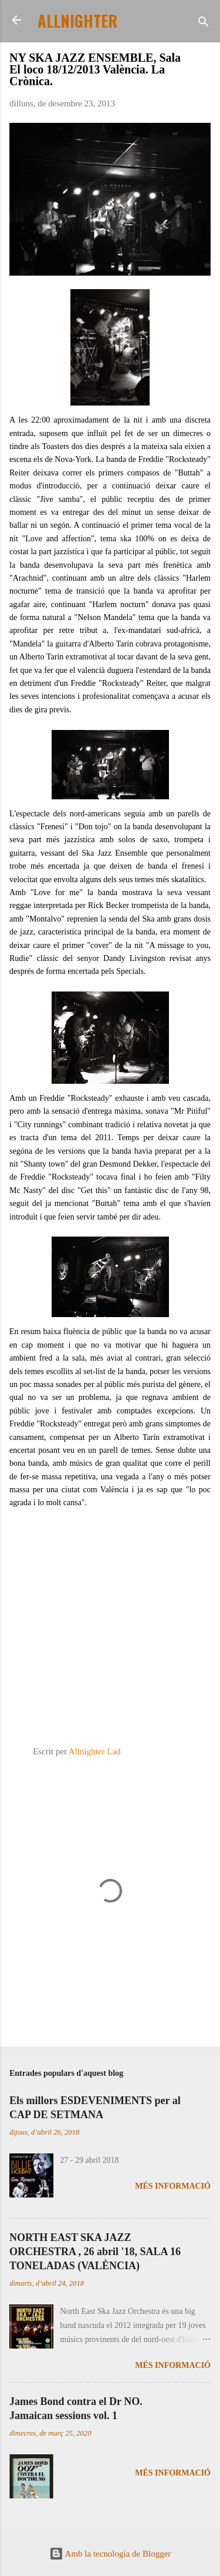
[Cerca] (204, 24)
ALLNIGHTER (77, 20)
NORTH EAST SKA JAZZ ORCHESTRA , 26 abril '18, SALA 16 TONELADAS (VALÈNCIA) (95, 2252)
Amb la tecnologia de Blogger (110, 2553)
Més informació (173, 2186)
